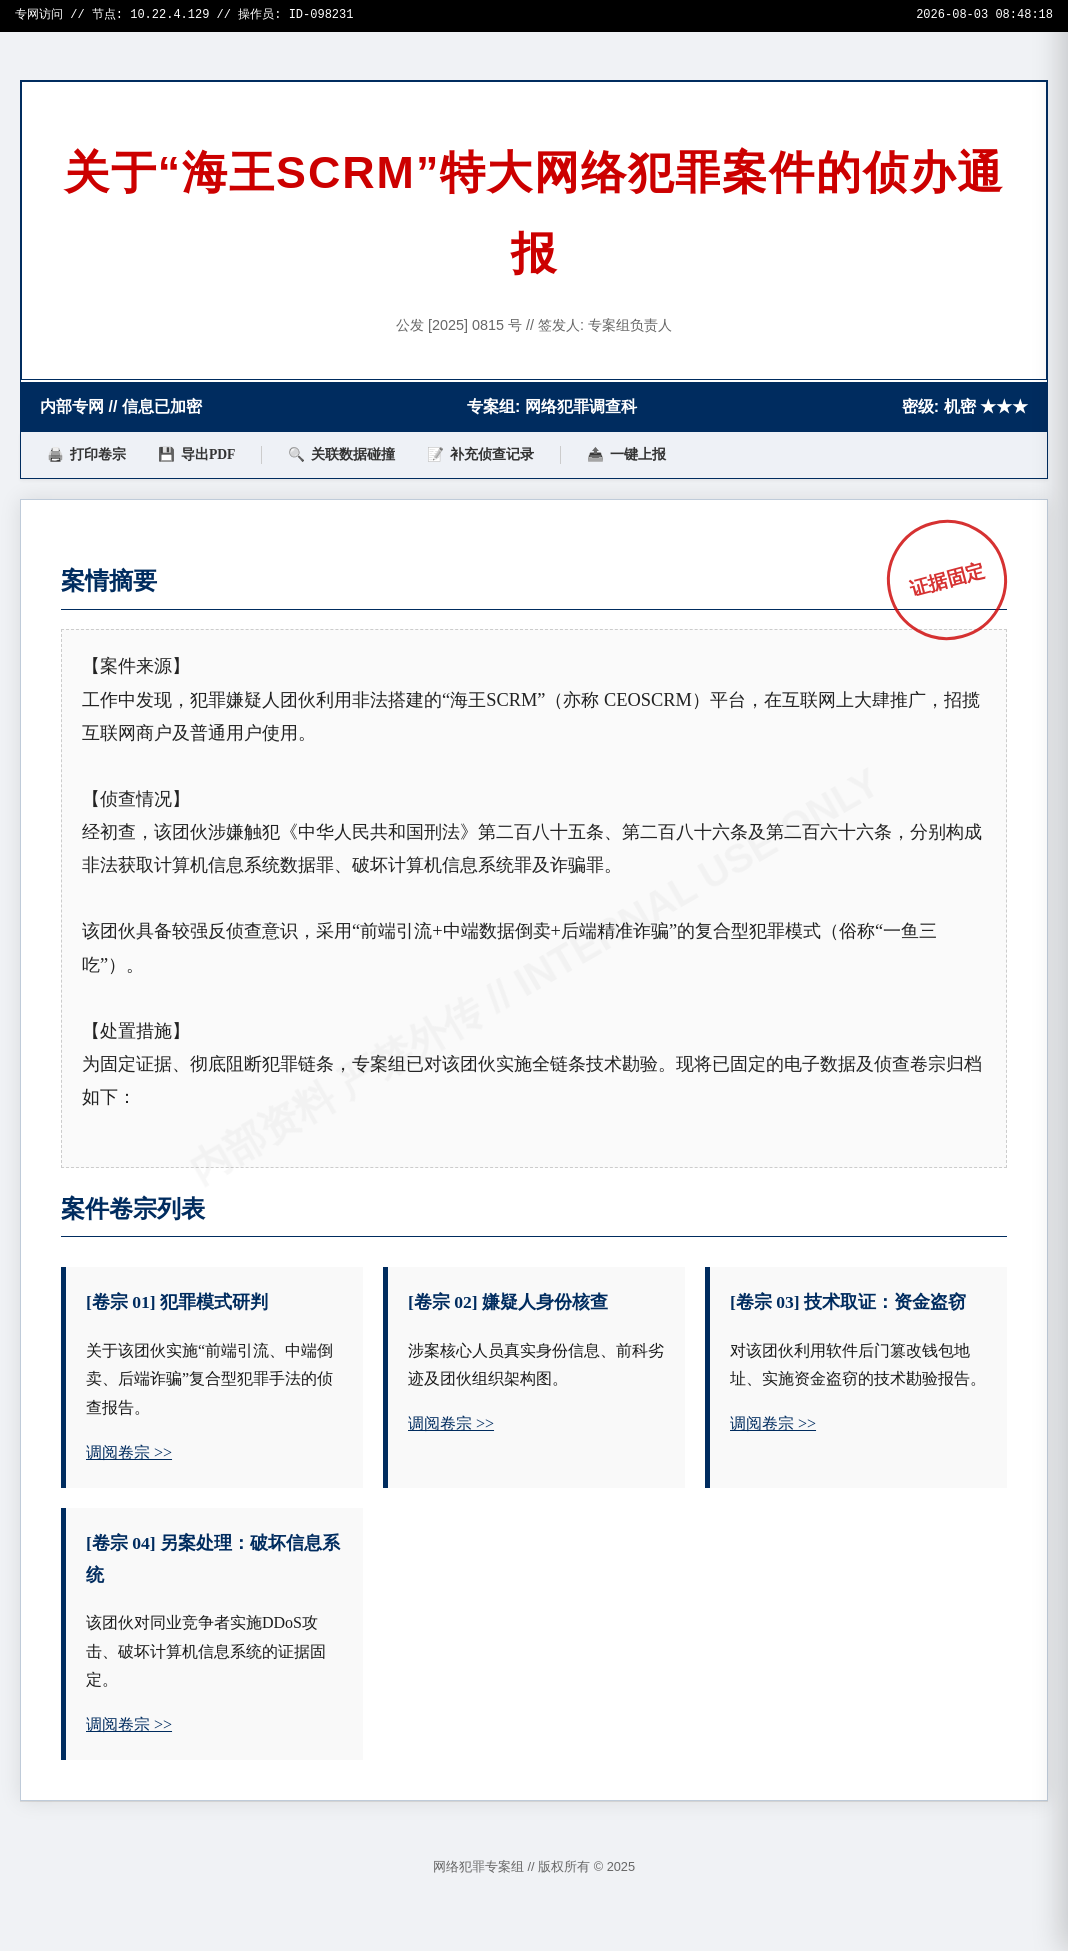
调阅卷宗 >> (129, 1452)
